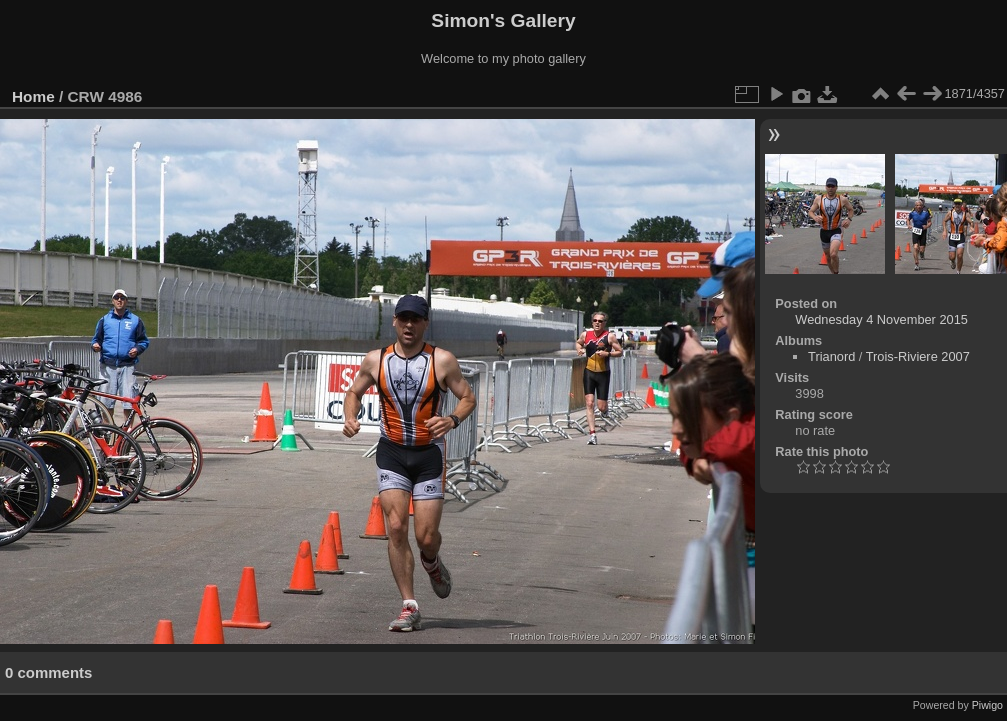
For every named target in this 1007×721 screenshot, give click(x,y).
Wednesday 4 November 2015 (881, 319)
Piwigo (987, 705)
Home (33, 96)
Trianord (831, 356)
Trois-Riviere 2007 (918, 356)
